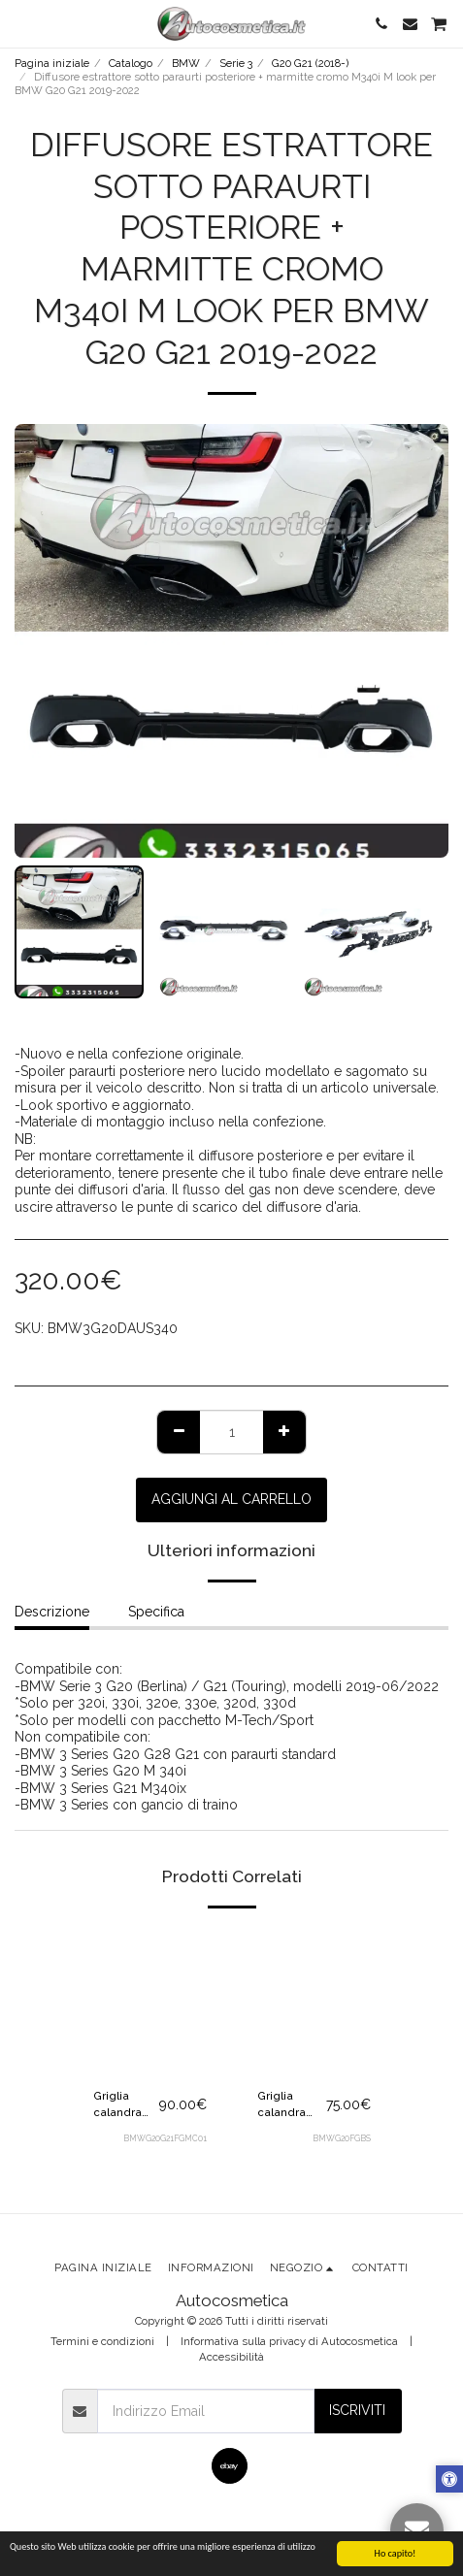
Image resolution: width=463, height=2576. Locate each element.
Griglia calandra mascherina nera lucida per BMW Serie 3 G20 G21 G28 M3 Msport (289, 2105)
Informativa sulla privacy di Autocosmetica (289, 2341)
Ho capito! (395, 2553)
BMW (186, 63)
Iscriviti (357, 2410)
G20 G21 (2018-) (310, 63)
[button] (21, 23)
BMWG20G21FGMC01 (165, 2138)
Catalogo (130, 63)
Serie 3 (235, 63)
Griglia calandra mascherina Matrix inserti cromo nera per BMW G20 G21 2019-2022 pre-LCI (125, 2105)
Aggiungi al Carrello (231, 1499)
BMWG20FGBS (342, 2138)
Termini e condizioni (102, 2341)
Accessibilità (231, 2357)
